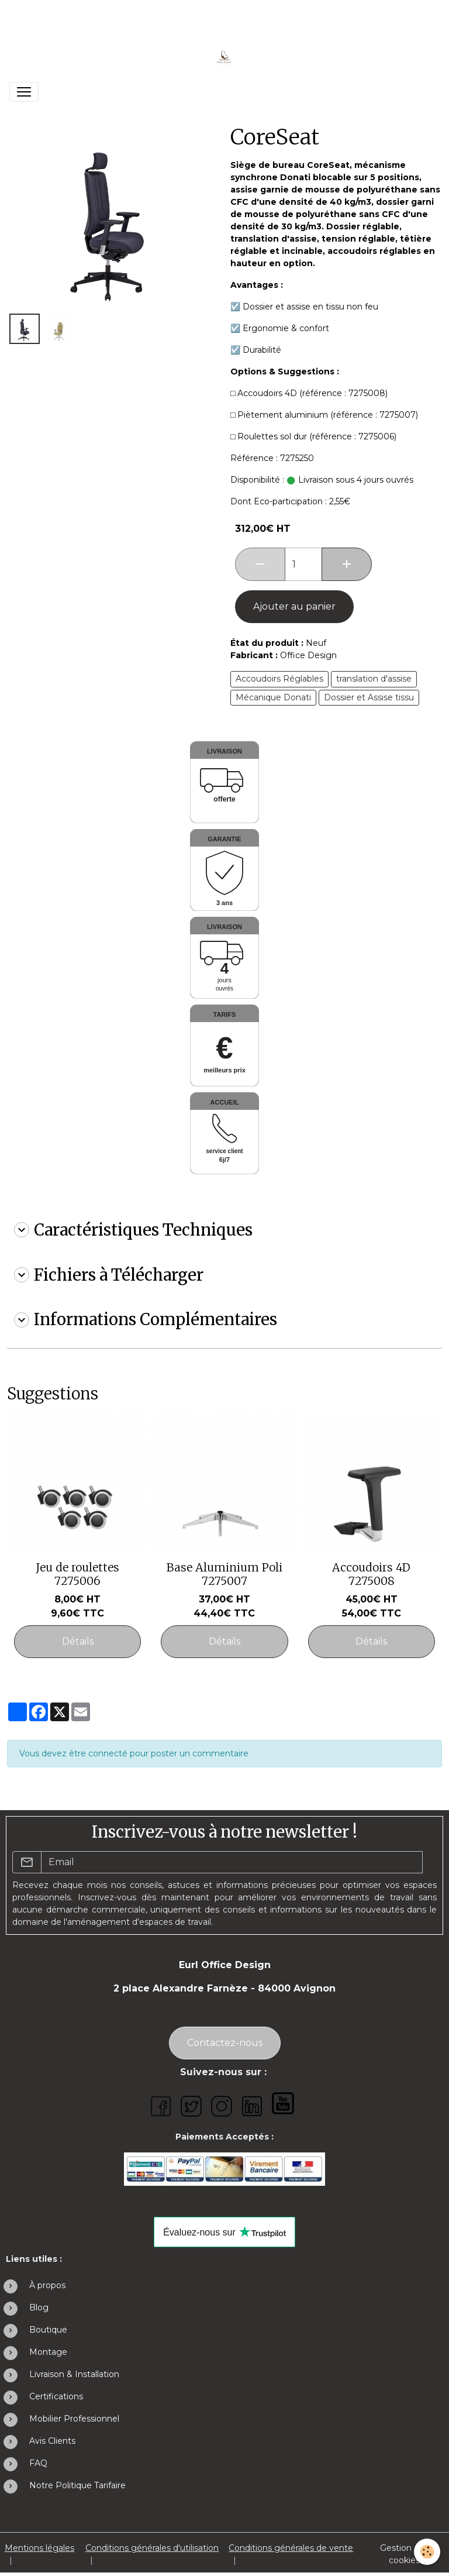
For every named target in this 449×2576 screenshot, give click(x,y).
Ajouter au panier (294, 606)
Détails (78, 1641)
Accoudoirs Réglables (279, 678)
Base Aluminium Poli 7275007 (224, 1574)
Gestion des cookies (404, 2554)
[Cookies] (427, 2552)
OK (429, 1861)
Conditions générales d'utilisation (152, 2548)
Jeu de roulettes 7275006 (77, 1574)
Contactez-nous (225, 2042)
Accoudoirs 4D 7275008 (371, 1574)
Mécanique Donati (273, 697)
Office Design (308, 655)
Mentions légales (39, 2548)
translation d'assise (374, 678)
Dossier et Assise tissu (369, 697)
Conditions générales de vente (291, 2548)
